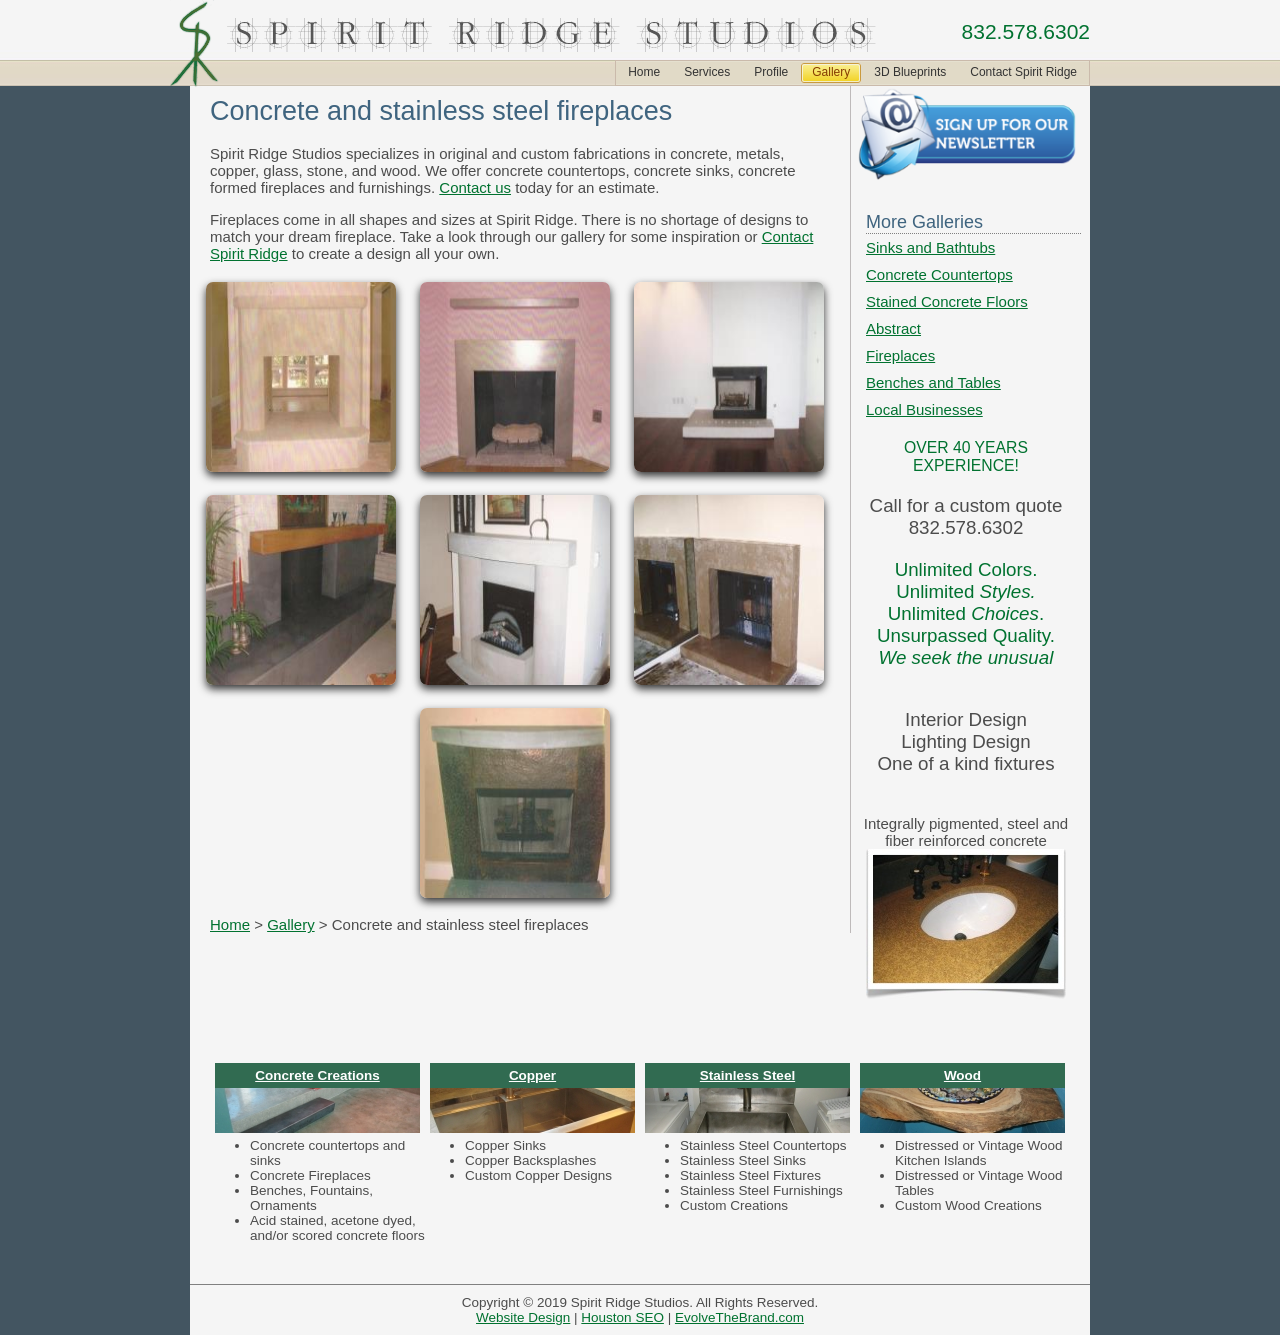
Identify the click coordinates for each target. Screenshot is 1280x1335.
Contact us (475, 187)
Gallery (291, 924)
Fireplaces (900, 355)
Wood (962, 1075)
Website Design (523, 1317)
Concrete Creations (317, 1075)
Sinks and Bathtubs (930, 247)
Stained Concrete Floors (947, 301)
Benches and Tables (933, 382)
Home (230, 924)
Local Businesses (924, 409)
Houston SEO (622, 1317)
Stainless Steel (747, 1075)
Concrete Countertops (939, 274)
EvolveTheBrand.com (739, 1317)
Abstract (893, 328)
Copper (532, 1075)
